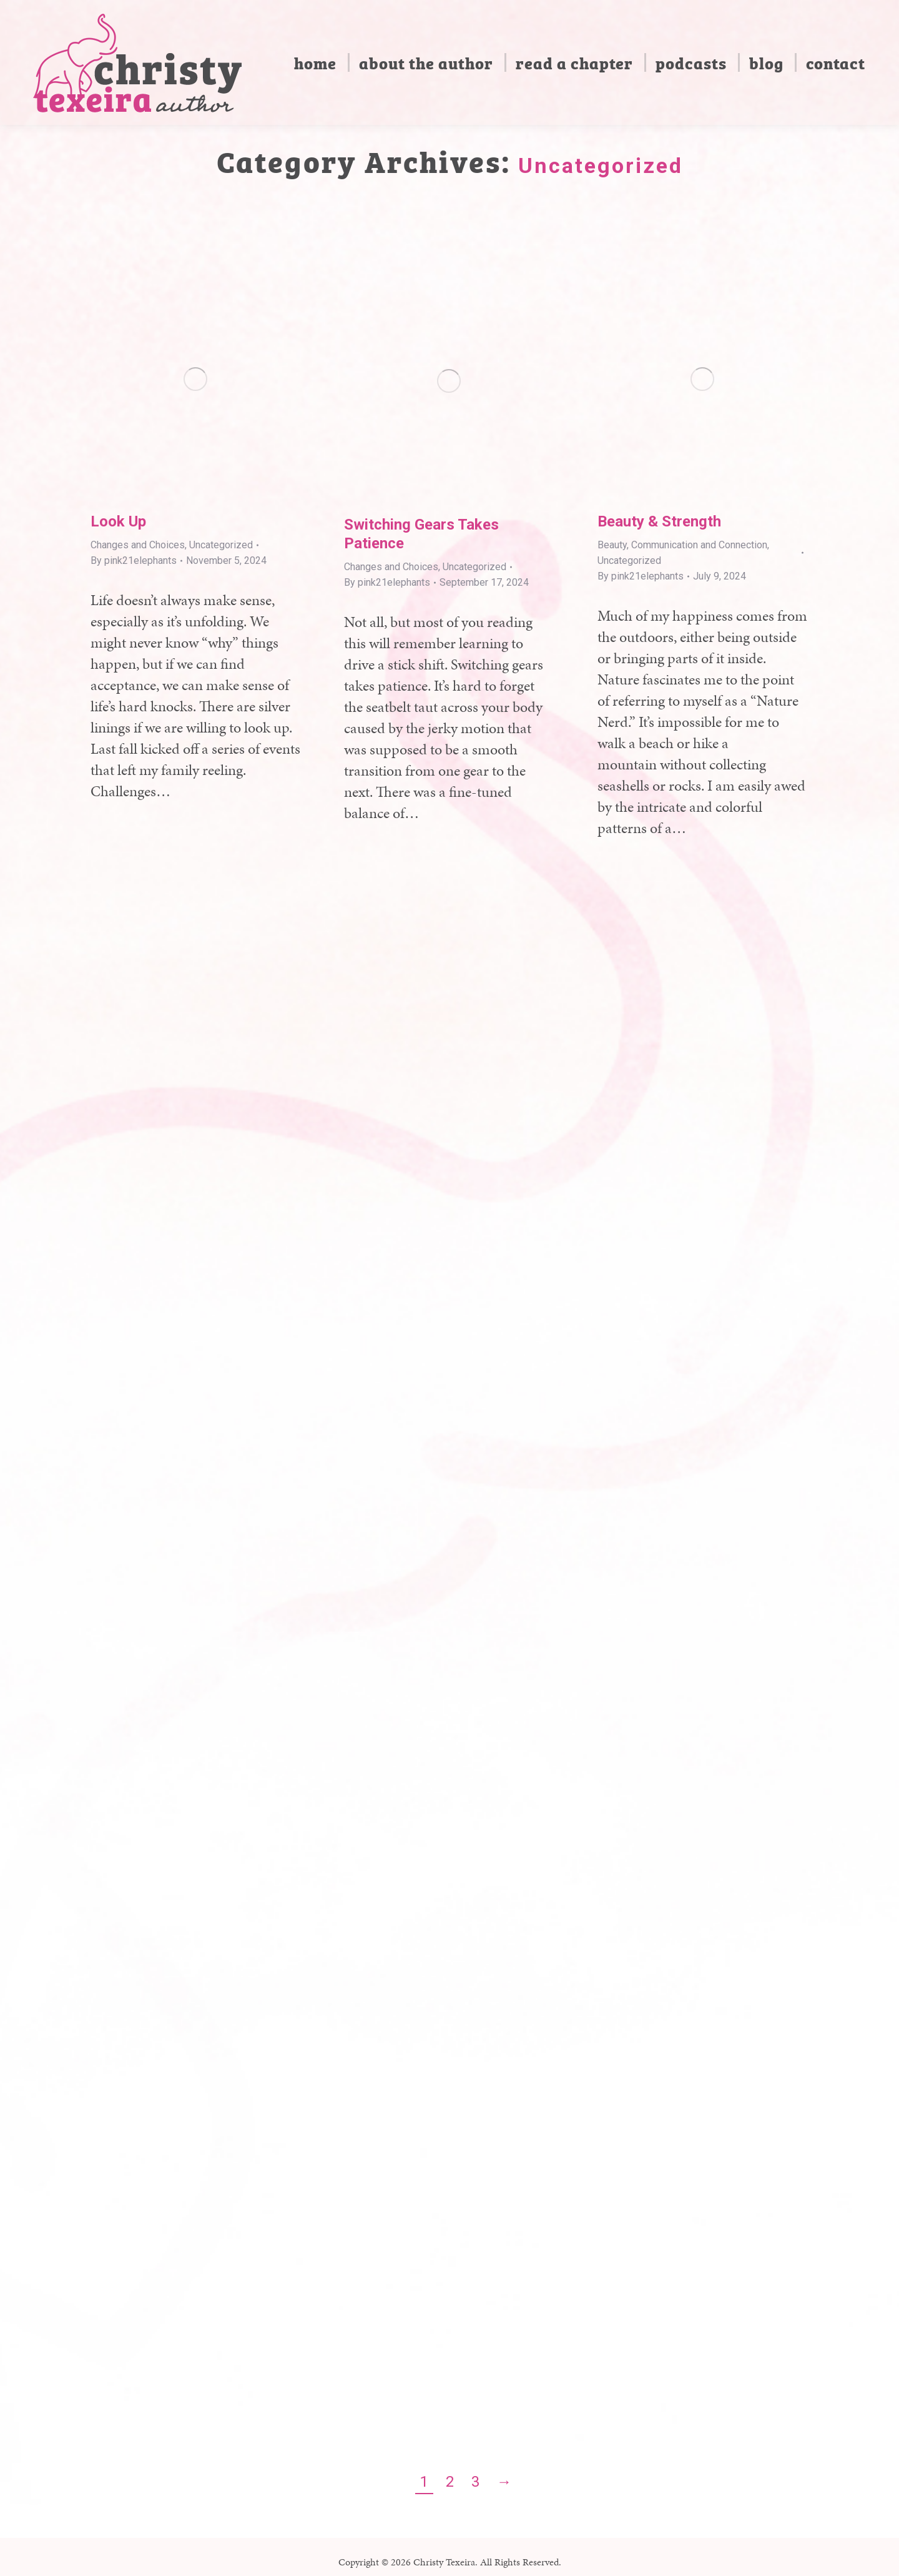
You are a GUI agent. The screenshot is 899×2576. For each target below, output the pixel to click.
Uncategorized (221, 545)
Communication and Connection (699, 545)
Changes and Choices (138, 545)
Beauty (612, 545)
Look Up (118, 521)
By (134, 560)
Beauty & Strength (659, 521)
